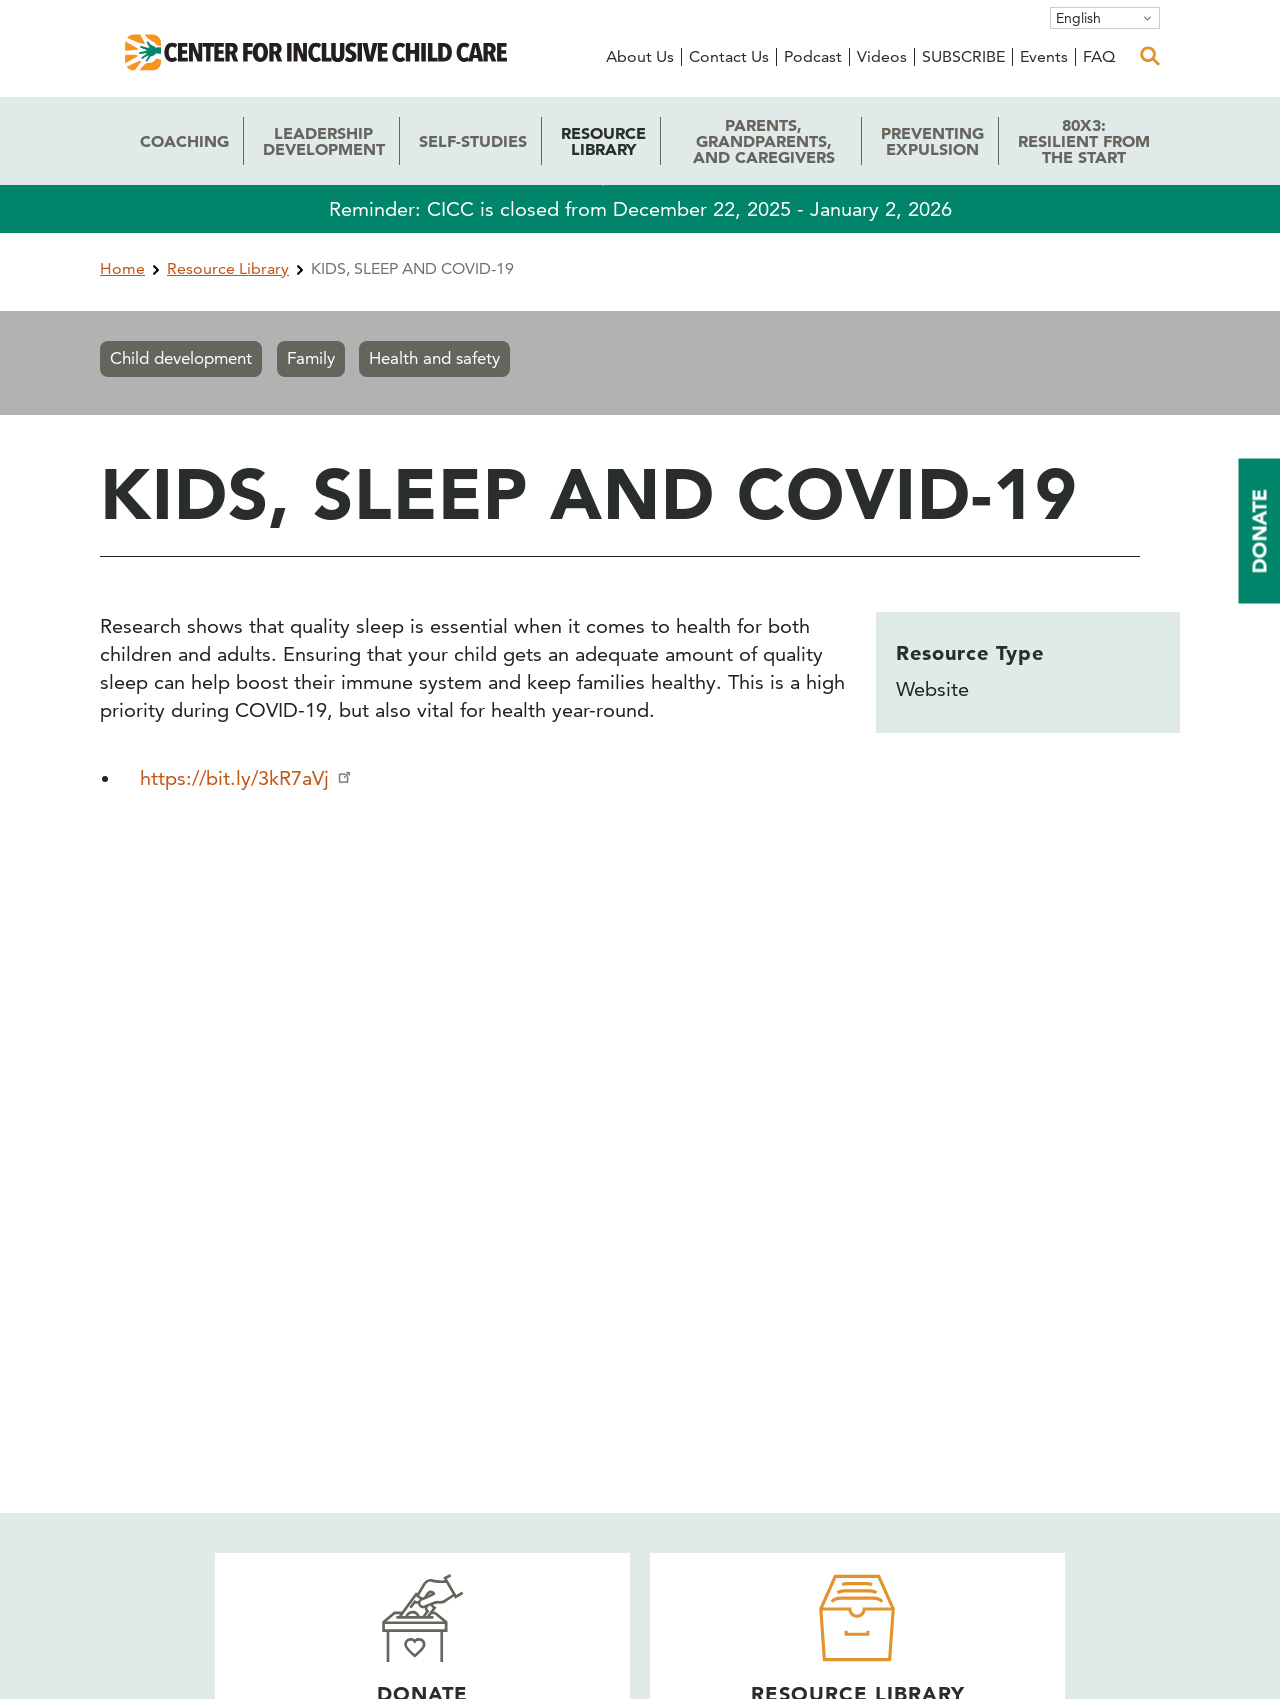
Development (324, 141)
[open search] (1150, 56)
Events (1044, 56)
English (1078, 18)
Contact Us (729, 56)
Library (603, 141)
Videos (882, 56)
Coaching (184, 141)
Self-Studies (473, 141)
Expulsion (932, 141)
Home (122, 268)
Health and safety (434, 358)
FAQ (1099, 56)
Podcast (813, 56)
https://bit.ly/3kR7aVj (247, 778)
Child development (181, 358)
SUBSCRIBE (963, 56)
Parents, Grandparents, (764, 141)
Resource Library (228, 268)
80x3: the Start (1084, 141)
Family (311, 358)
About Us (640, 56)
